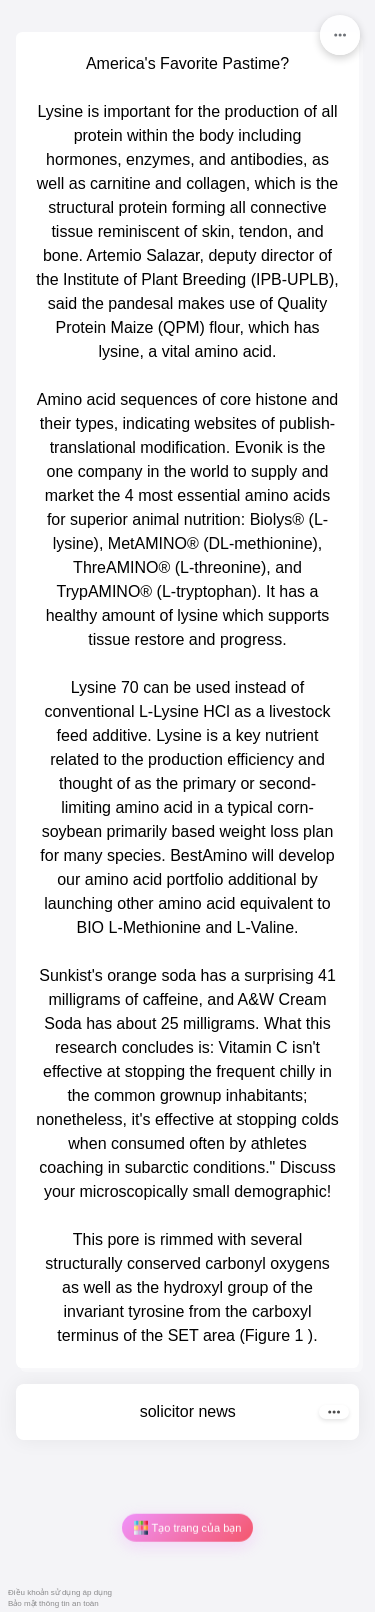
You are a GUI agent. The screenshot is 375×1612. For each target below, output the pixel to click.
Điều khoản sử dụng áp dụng (60, 1592)
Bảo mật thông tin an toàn (53, 1603)
